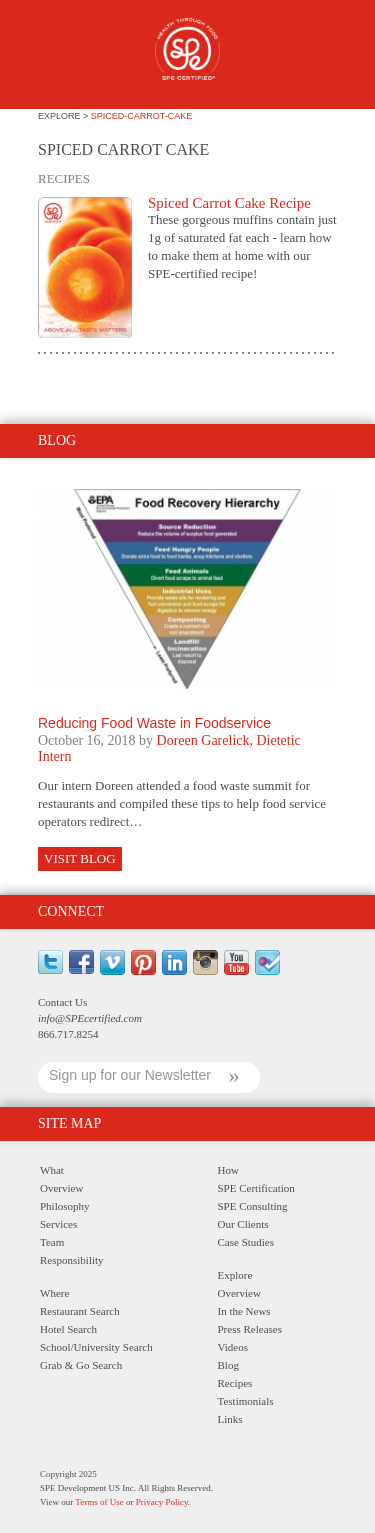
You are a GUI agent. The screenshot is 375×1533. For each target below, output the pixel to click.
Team (52, 1242)
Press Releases (250, 1329)
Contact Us (62, 1002)
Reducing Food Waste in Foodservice (154, 723)
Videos (233, 1347)
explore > (64, 116)
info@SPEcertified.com (90, 1018)
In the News (244, 1311)
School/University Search (96, 1347)
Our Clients (243, 1224)
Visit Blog (80, 858)
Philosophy (65, 1206)
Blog (228, 1365)
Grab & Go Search (81, 1365)
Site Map (69, 1123)
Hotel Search (68, 1329)
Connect (71, 911)
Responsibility (72, 1260)
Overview (61, 1188)
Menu (49, 57)
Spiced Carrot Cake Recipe (229, 203)
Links (230, 1419)
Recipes (235, 1383)
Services (58, 1224)
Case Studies (246, 1242)
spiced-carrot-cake (142, 116)
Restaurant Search (80, 1311)
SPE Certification (256, 1188)
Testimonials (246, 1401)
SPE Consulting (253, 1206)
